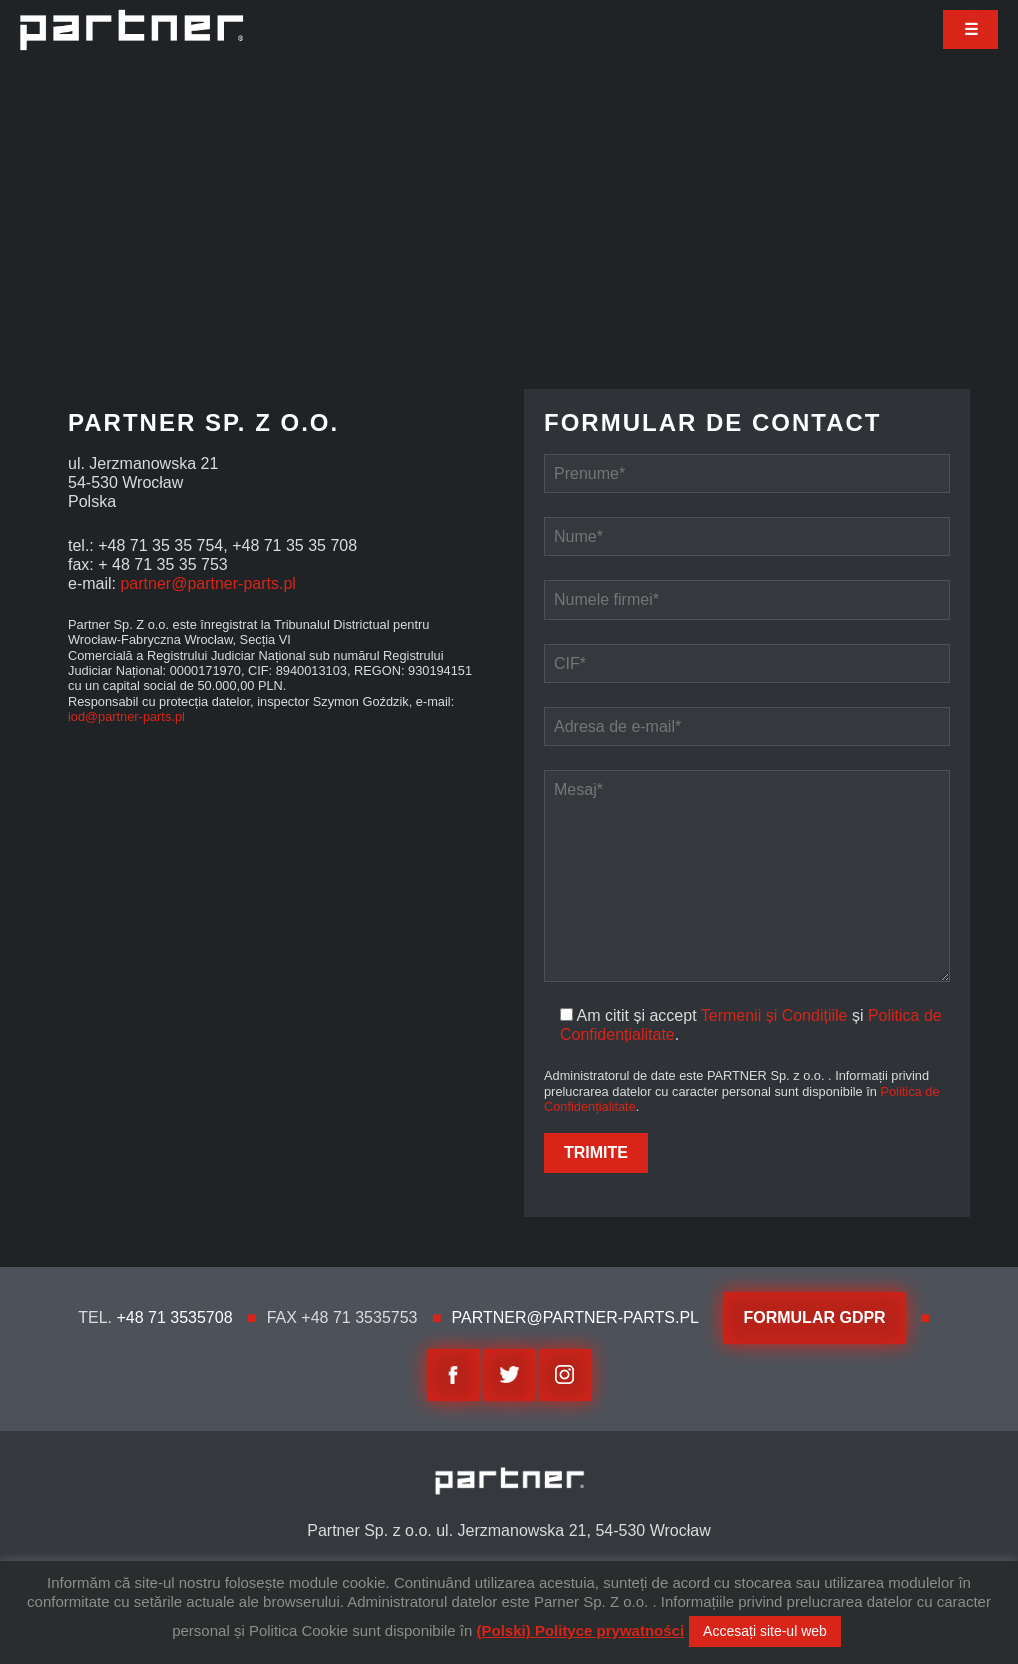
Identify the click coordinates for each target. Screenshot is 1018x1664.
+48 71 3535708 (174, 1317)
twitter (509, 1375)
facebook (453, 1375)
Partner (131, 30)
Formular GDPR (814, 1317)
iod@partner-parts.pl (126, 716)
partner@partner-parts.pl (207, 583)
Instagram (565, 1375)
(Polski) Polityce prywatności (581, 1630)
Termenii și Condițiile (774, 1015)
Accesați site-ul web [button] (765, 1631)
